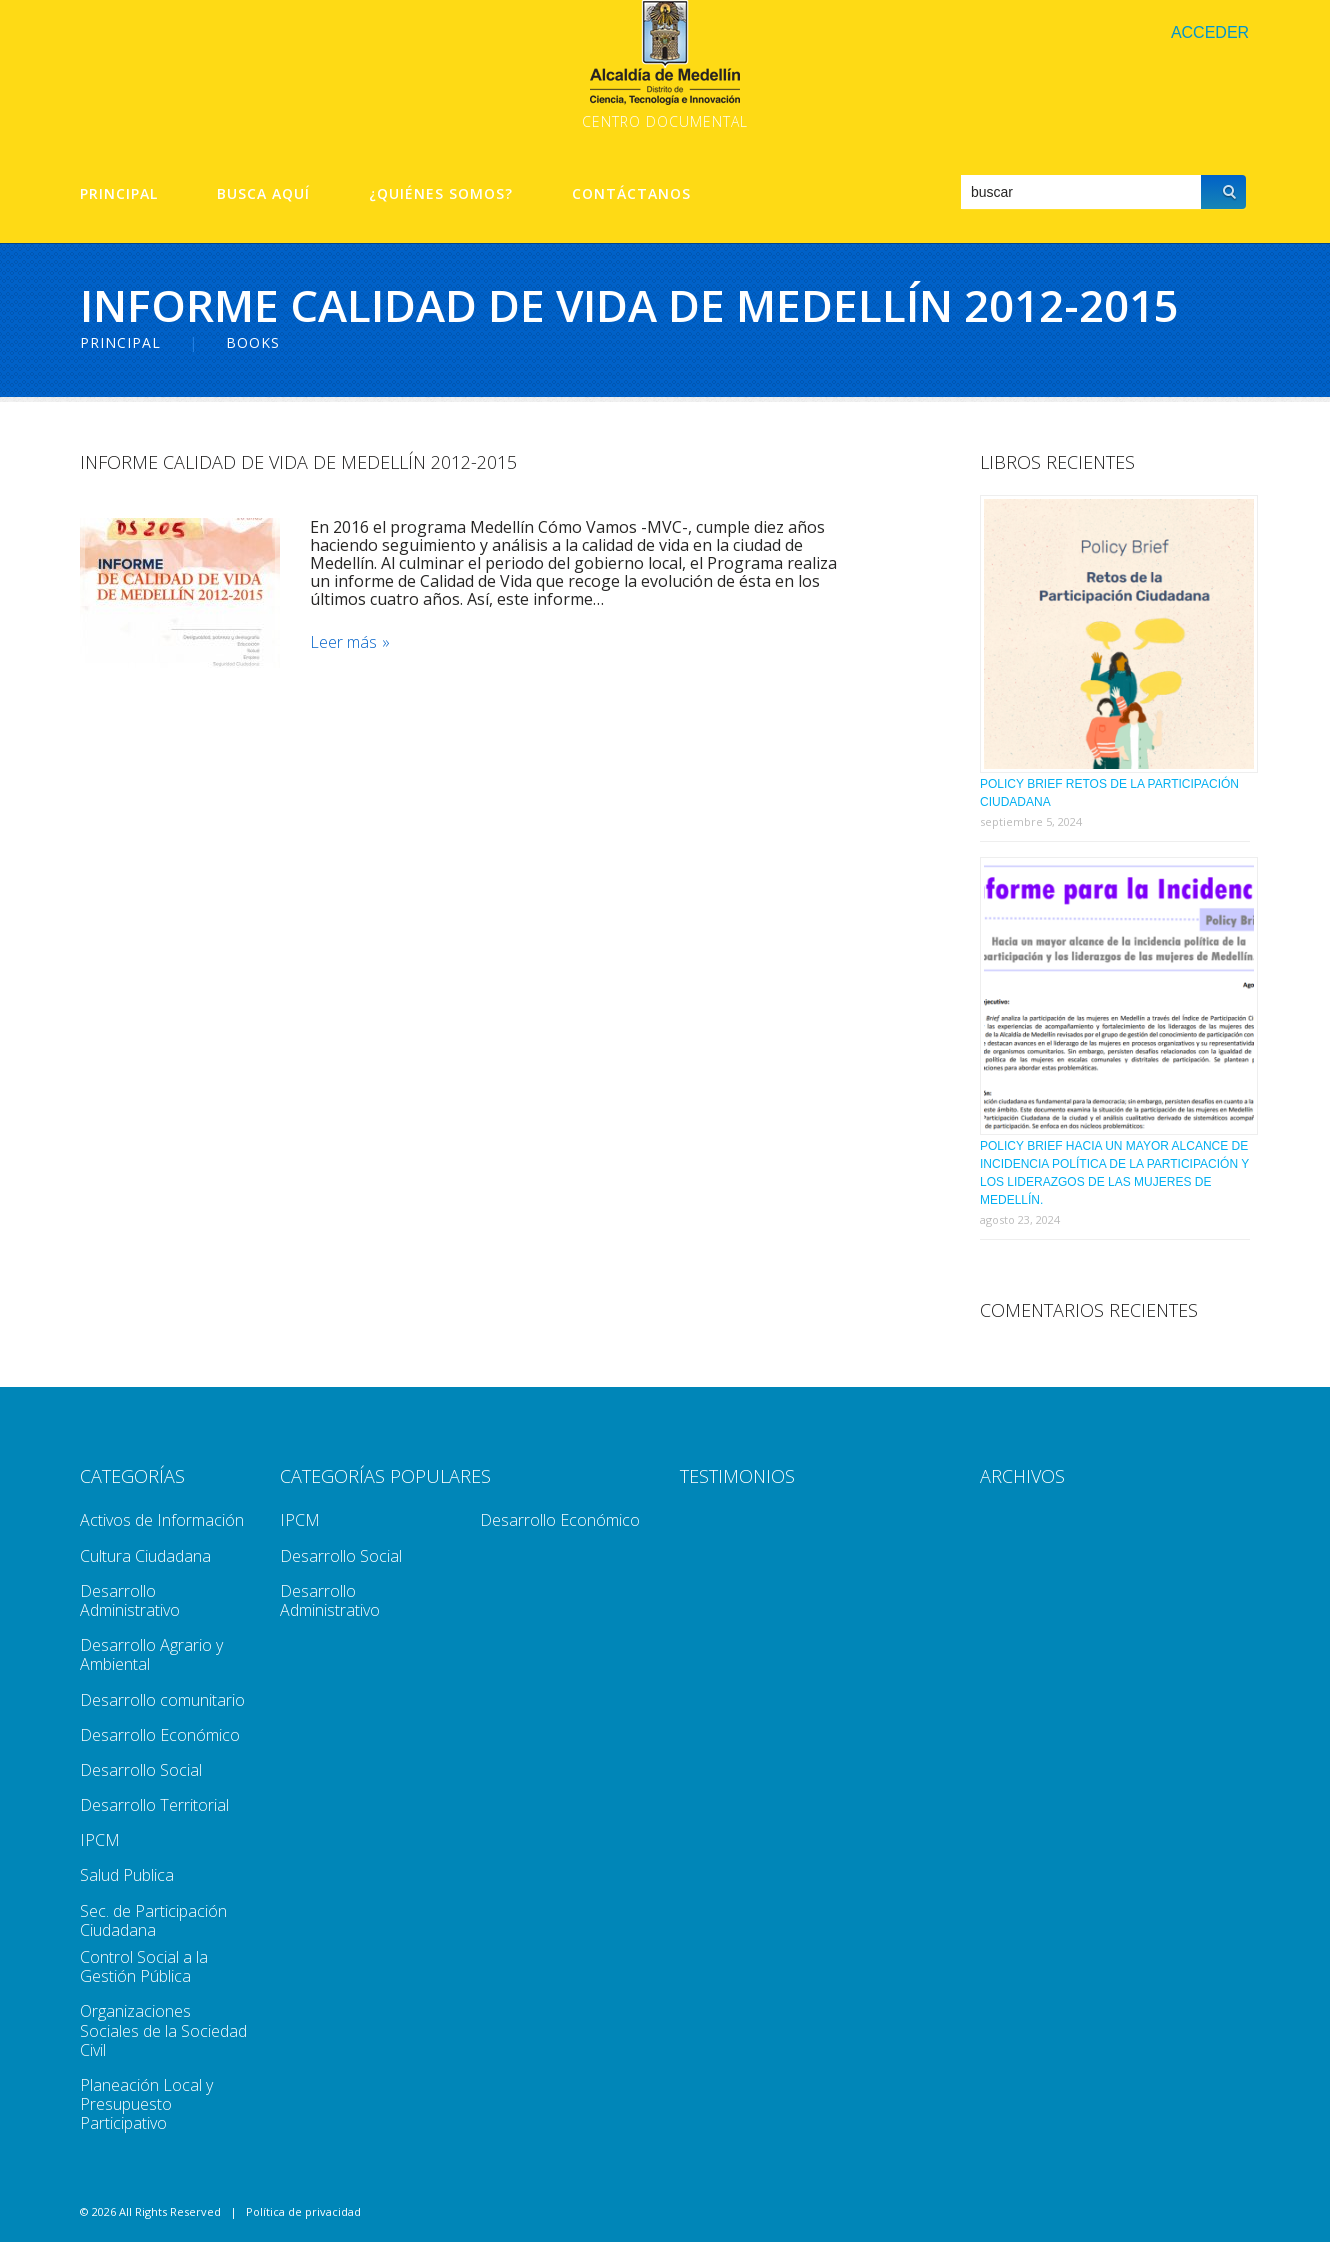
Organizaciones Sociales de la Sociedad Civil (163, 2030)
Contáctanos (631, 194)
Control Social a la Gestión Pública (144, 1966)
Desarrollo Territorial (154, 1805)
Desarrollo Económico (160, 1735)
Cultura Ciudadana (145, 1556)
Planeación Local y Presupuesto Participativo (146, 2104)
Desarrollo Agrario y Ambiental (151, 1654)
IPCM (100, 1840)
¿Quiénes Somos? (441, 194)
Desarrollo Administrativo (130, 1600)
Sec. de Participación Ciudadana (153, 1920)
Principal (119, 194)
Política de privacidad (303, 2211)
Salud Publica (127, 1875)
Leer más (343, 642)
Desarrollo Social (141, 1770)
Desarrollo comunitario (162, 1700)
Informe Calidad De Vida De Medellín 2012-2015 (298, 462)
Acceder (1210, 32)
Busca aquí (263, 194)
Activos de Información (162, 1520)
